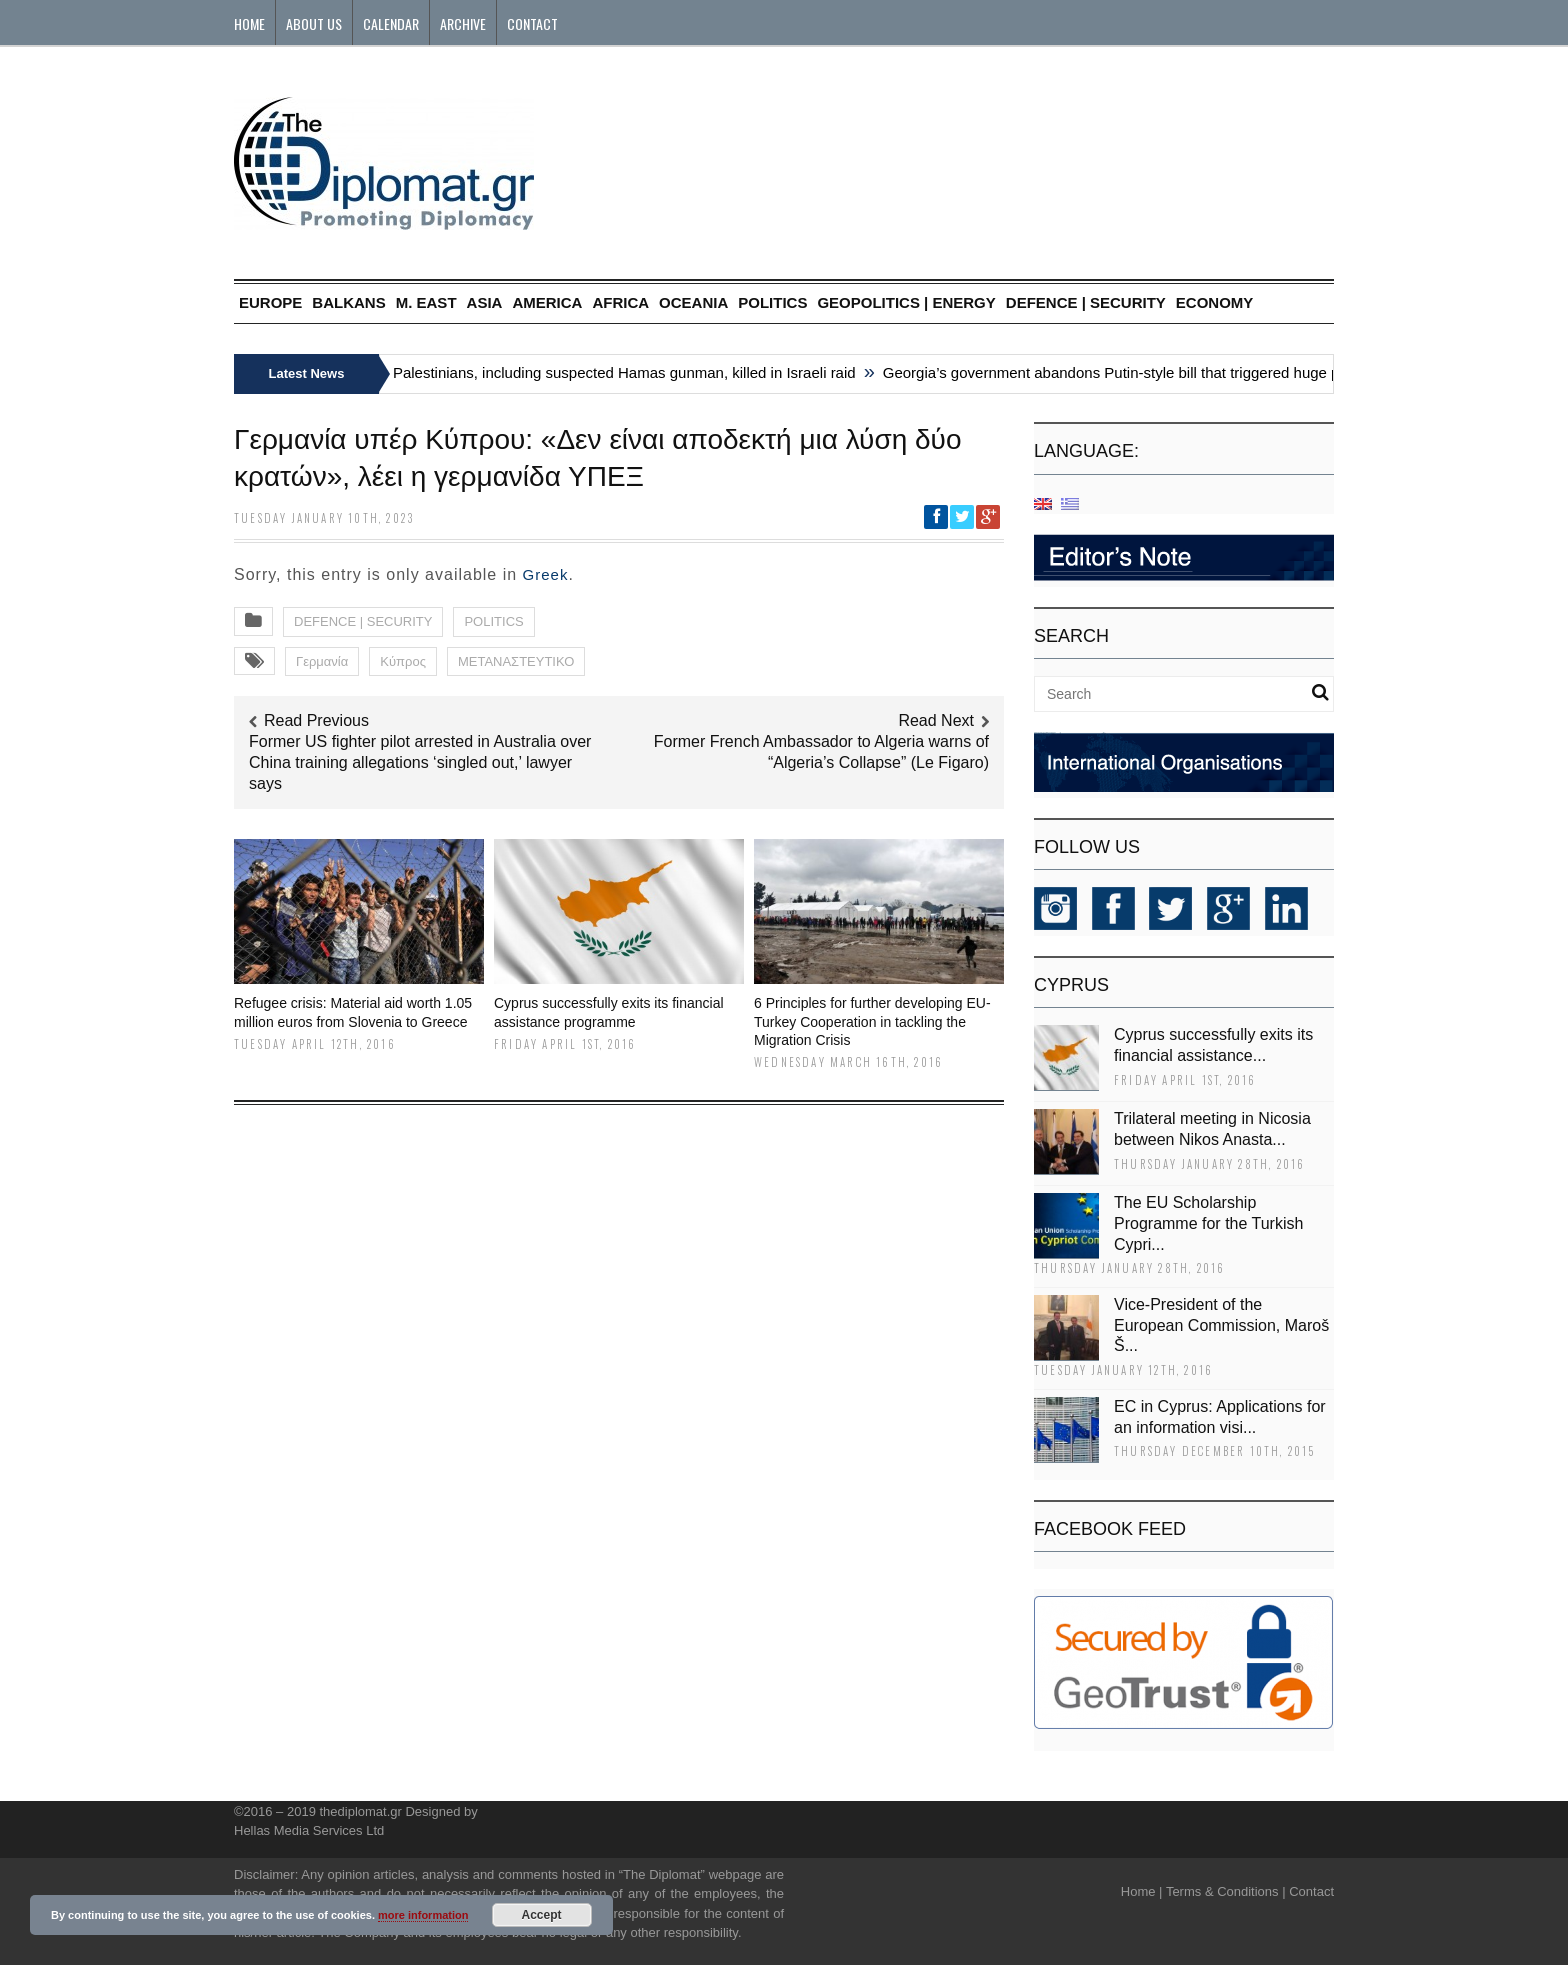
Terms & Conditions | (1226, 1891)
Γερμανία (322, 661)
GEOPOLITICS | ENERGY (906, 302)
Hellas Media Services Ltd (309, 1830)
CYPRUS (1071, 985)
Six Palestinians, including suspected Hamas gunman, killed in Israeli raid (619, 372)
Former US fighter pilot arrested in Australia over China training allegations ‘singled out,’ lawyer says (420, 762)
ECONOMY (1215, 302)
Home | (1142, 1891)
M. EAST (426, 302)
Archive (463, 23)
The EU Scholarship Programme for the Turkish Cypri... (1208, 1223)
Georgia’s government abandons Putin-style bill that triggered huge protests (1141, 372)
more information (423, 1915)
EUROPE (270, 302)
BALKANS (348, 302)
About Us (314, 23)
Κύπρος (403, 661)
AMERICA (547, 302)
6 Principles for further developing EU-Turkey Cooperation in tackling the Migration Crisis (872, 1021)
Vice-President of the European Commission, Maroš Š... (1221, 1325)
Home (249, 23)
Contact (532, 23)
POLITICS (772, 302)
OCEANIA (693, 302)
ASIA (485, 302)
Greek (546, 574)
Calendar (391, 23)
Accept (542, 1915)
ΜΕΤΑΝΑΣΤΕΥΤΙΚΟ (516, 661)
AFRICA (620, 302)
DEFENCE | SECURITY (1086, 302)
